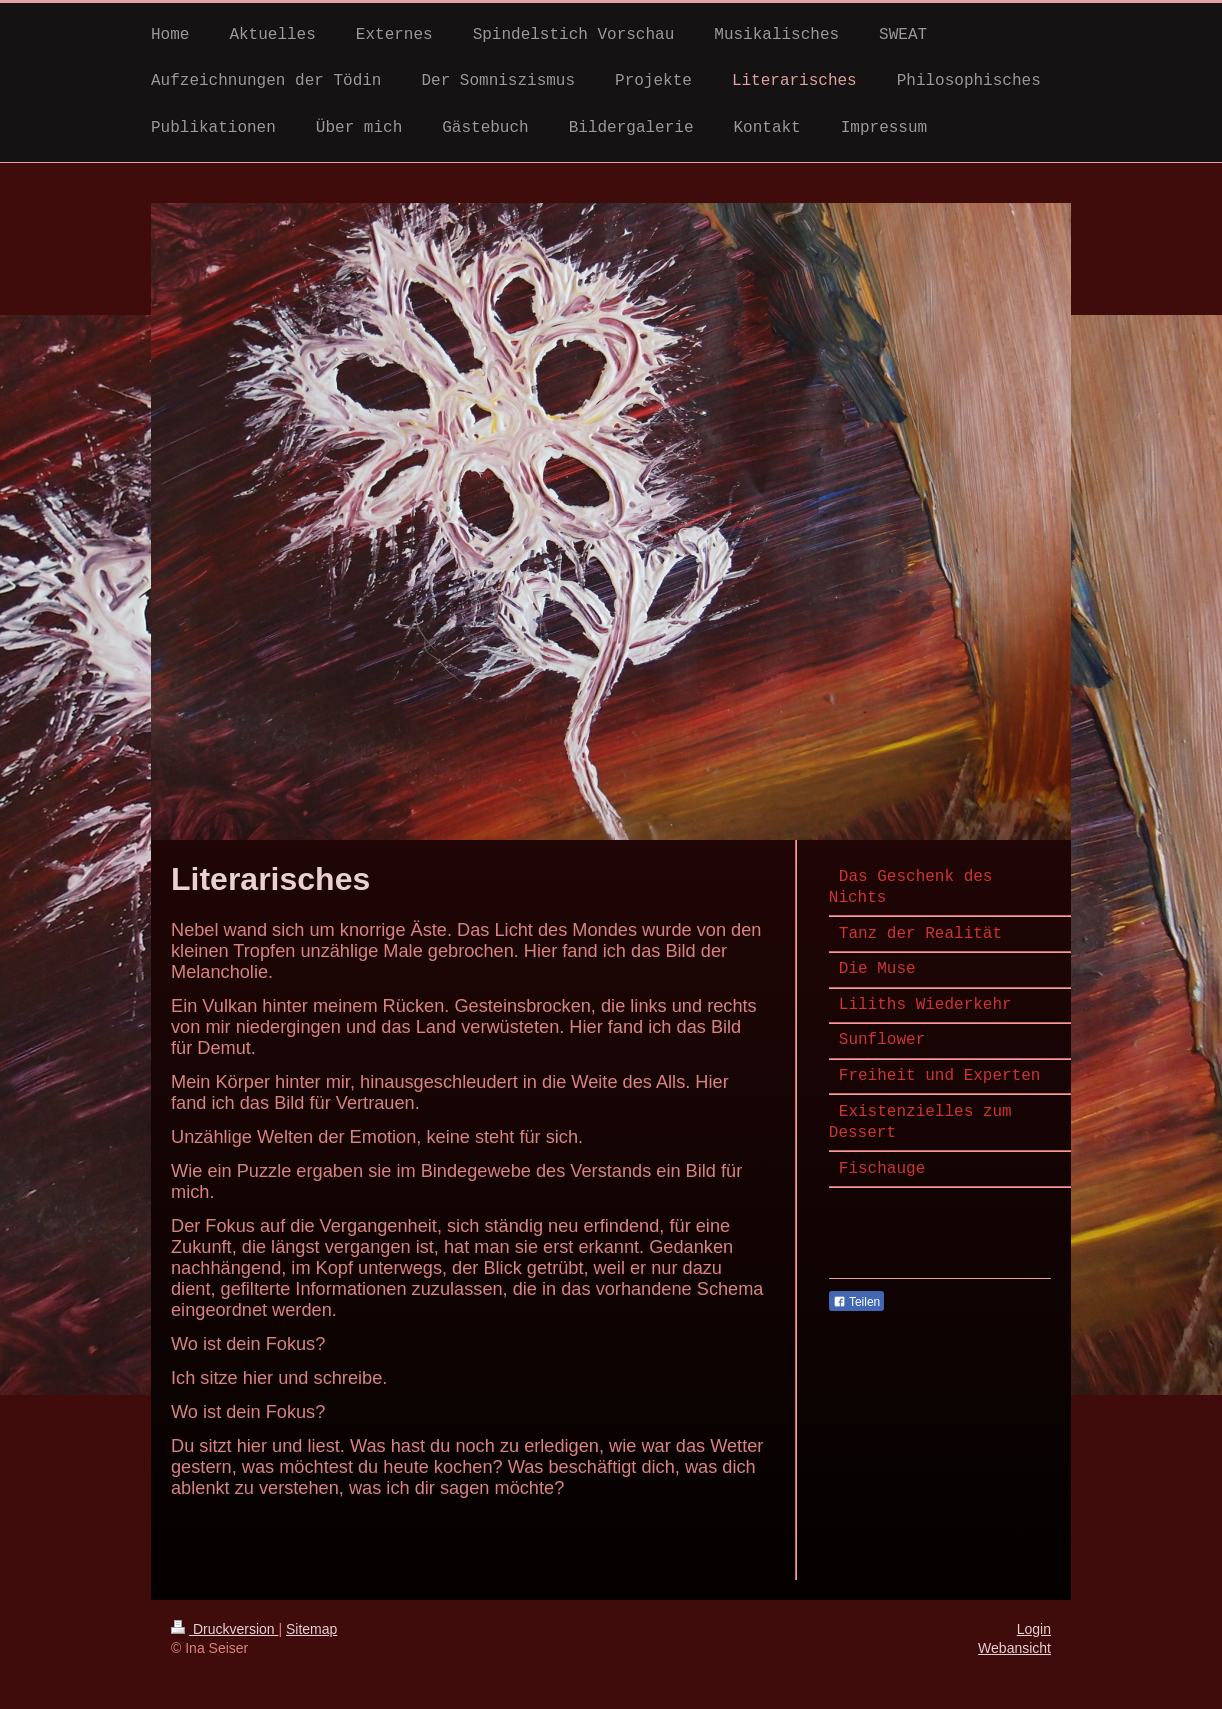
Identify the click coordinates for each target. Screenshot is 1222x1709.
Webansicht (1014, 1648)
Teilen (856, 1302)
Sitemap (311, 1629)
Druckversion (224, 1629)
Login (1034, 1629)
